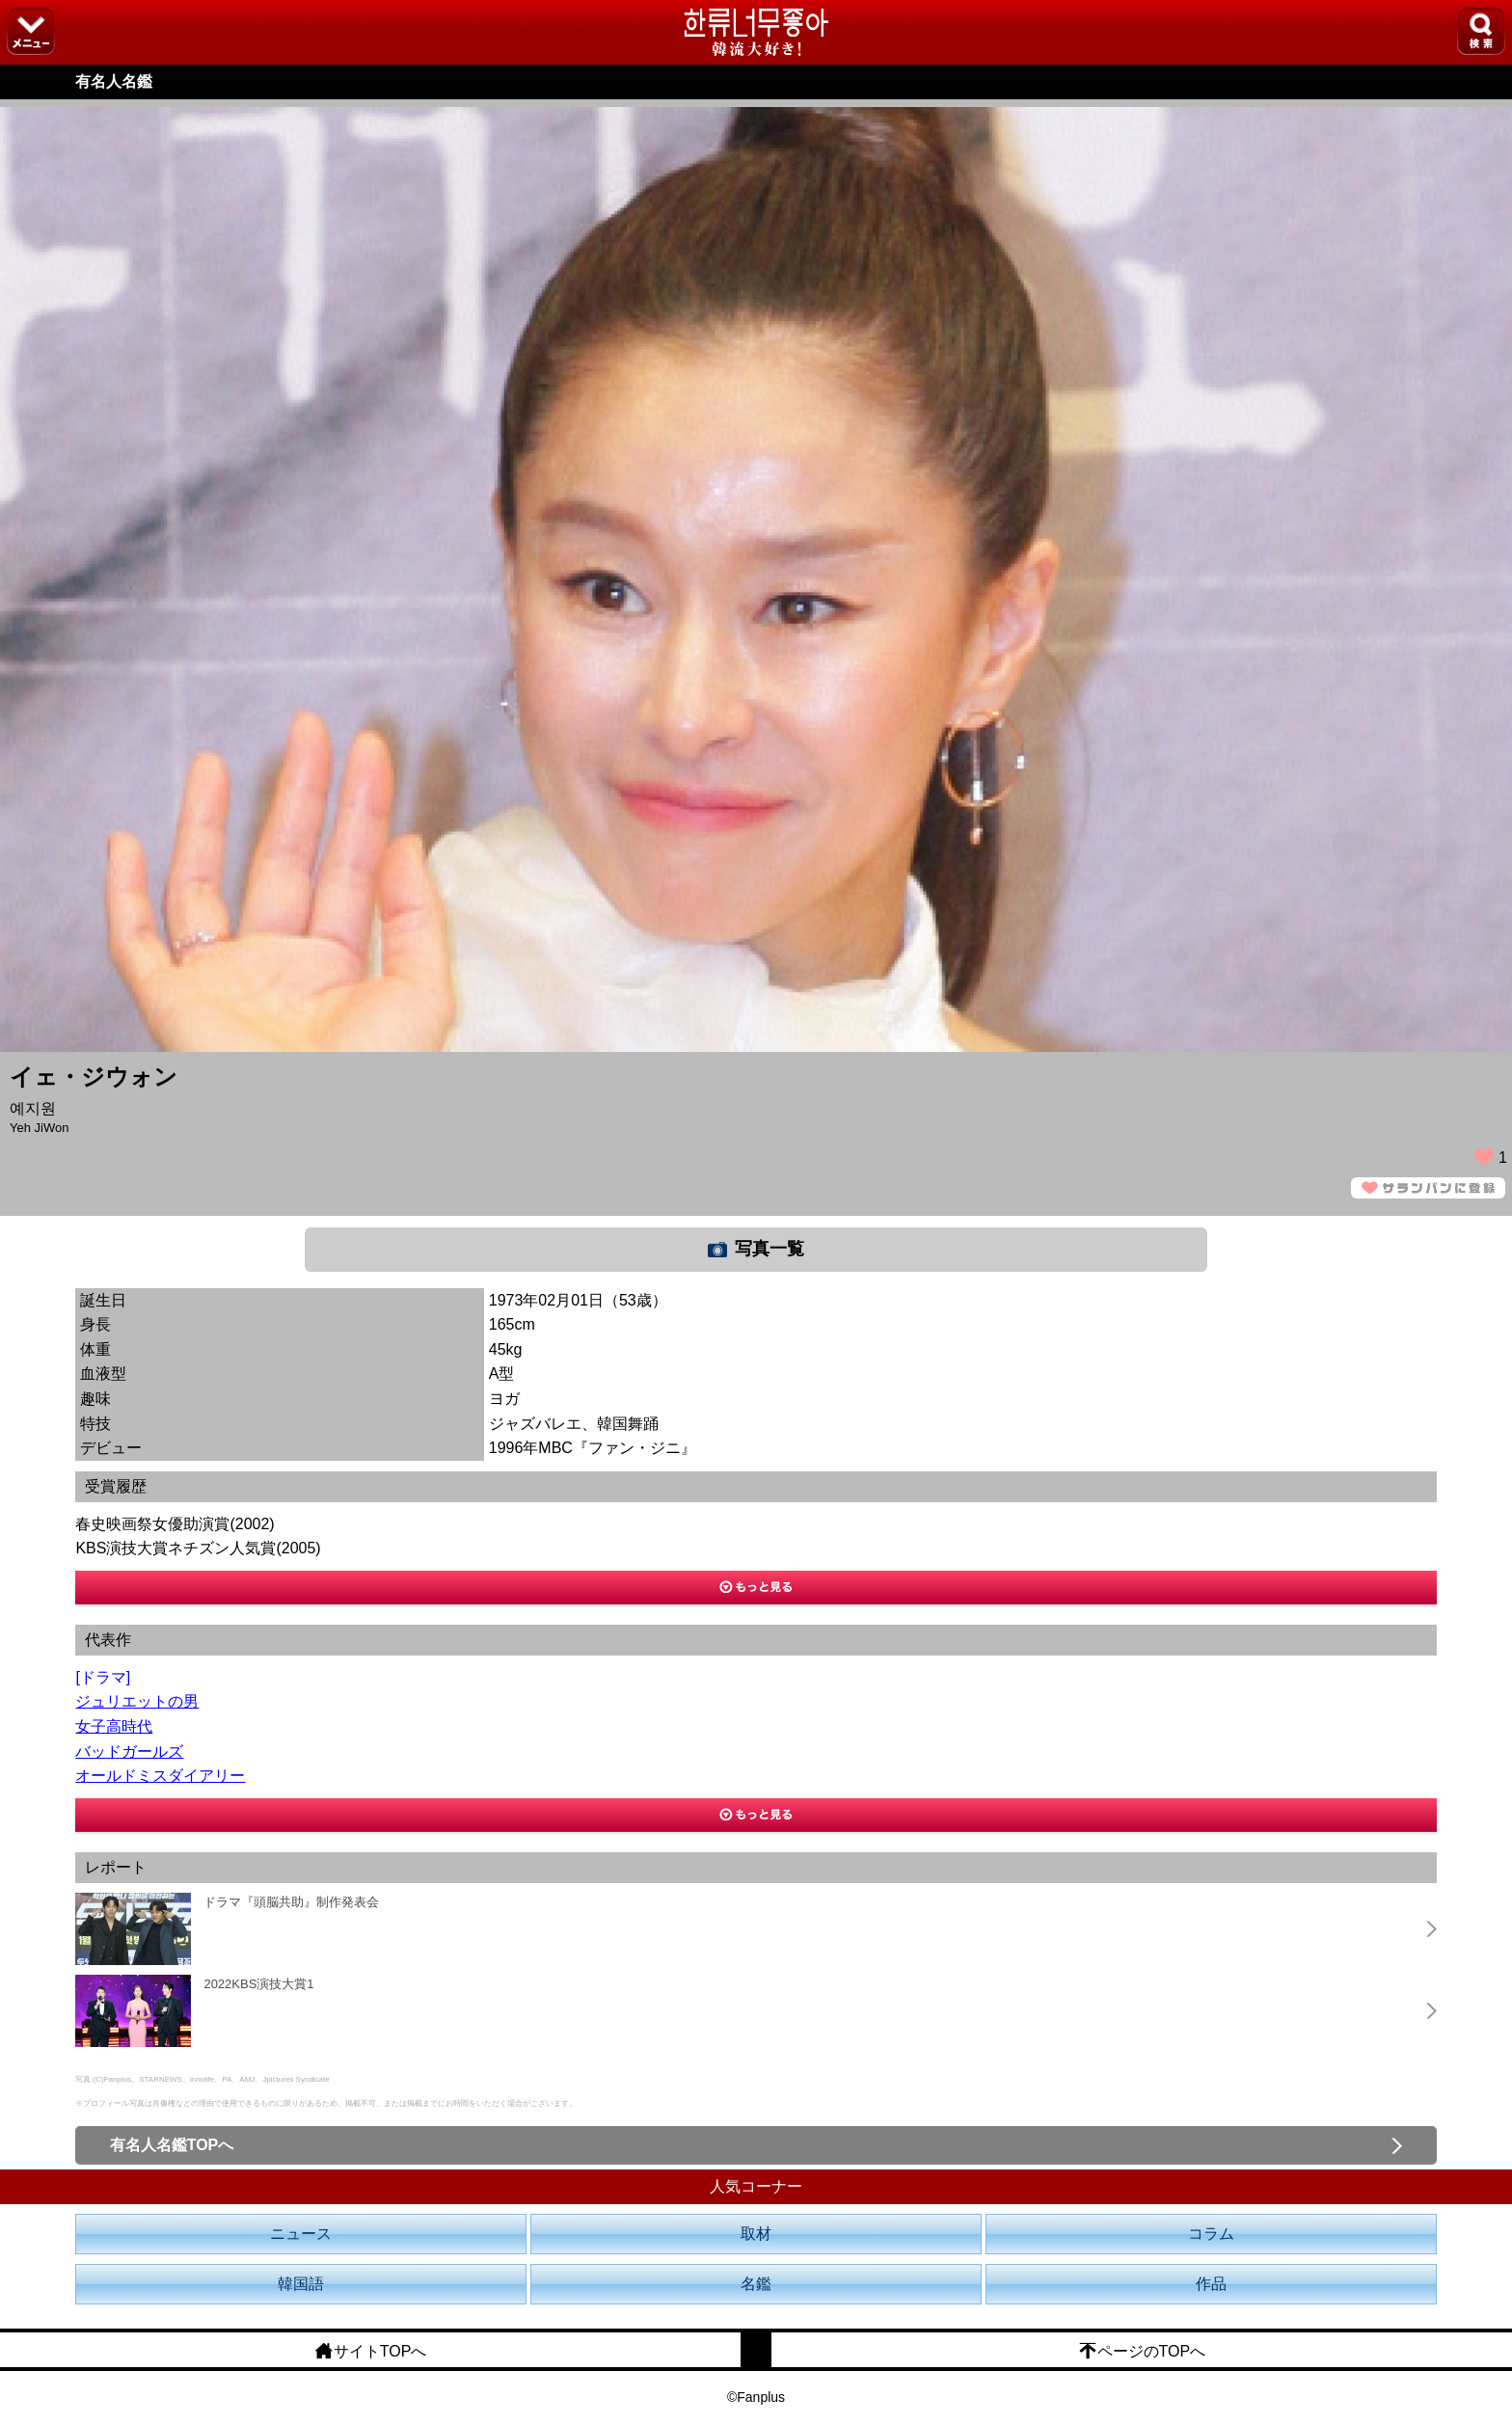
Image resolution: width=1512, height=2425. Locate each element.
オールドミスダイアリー (160, 1775)
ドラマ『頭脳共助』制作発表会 (291, 1902)
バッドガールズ (129, 1751)
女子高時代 (113, 1726)
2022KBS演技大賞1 (258, 1984)
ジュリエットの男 (137, 1701)
